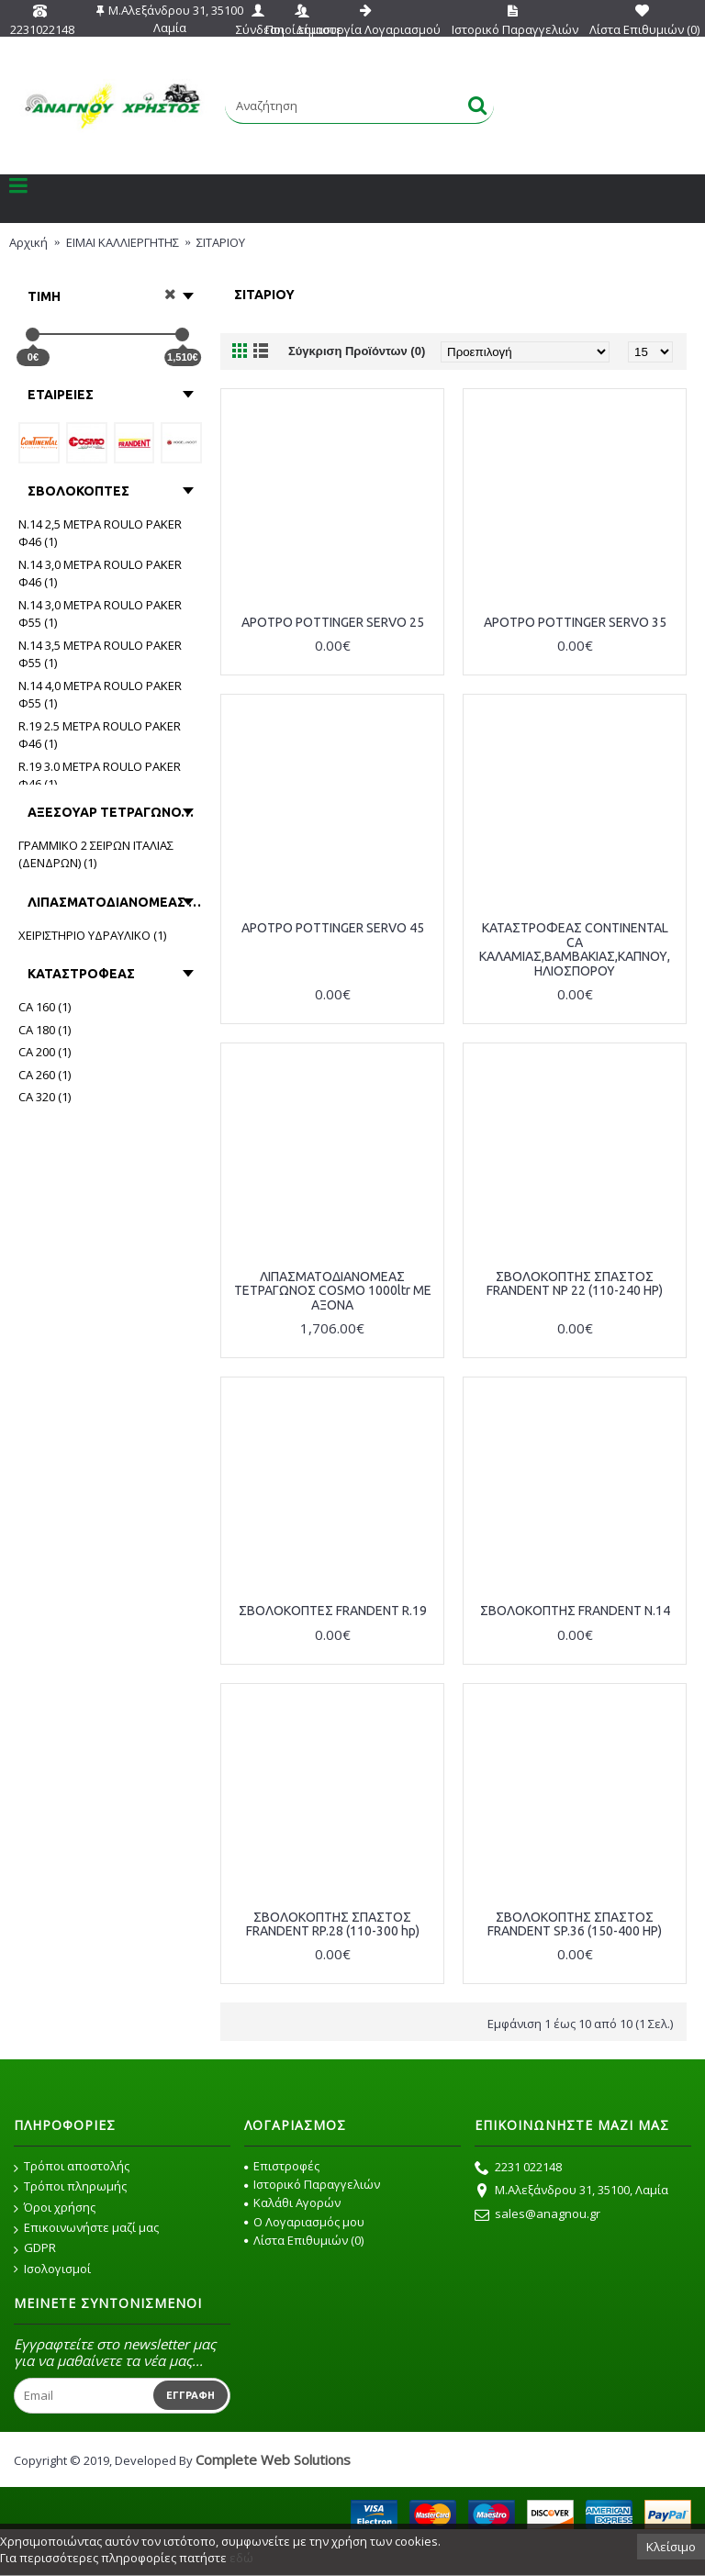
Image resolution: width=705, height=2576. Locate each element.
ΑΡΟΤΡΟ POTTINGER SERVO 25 (332, 622)
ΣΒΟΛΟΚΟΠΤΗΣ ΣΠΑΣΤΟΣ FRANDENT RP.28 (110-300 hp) (333, 1924)
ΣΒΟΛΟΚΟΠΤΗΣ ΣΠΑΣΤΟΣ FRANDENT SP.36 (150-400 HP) (574, 1924)
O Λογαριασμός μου (304, 2222)
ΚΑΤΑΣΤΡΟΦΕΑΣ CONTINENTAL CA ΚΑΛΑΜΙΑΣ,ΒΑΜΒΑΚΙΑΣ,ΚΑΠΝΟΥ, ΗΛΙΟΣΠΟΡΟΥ (574, 948)
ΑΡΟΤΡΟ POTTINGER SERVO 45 (332, 927)
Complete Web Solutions (273, 2459)
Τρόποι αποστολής (71, 2167)
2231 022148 (518, 2168)
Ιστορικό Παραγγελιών (312, 2184)
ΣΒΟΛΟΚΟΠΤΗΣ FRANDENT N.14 (575, 1610)
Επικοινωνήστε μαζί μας (86, 2228)
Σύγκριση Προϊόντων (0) (356, 351)
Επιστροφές (281, 2166)
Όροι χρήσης (54, 2208)
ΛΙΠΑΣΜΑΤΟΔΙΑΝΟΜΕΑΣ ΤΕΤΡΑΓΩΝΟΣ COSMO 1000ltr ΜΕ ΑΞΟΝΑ (332, 1290)
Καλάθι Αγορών (292, 2202)
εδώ (241, 2557)
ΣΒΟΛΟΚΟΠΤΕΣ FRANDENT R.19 (333, 1610)
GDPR (35, 2248)
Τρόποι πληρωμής (70, 2187)
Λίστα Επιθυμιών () (304, 2240)
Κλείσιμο (671, 2546)
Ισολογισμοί (52, 2269)
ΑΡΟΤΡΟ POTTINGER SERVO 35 (575, 622)
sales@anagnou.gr (537, 2215)
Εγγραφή (190, 2395)
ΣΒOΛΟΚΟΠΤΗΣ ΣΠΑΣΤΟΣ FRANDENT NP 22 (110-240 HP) (575, 1283)
